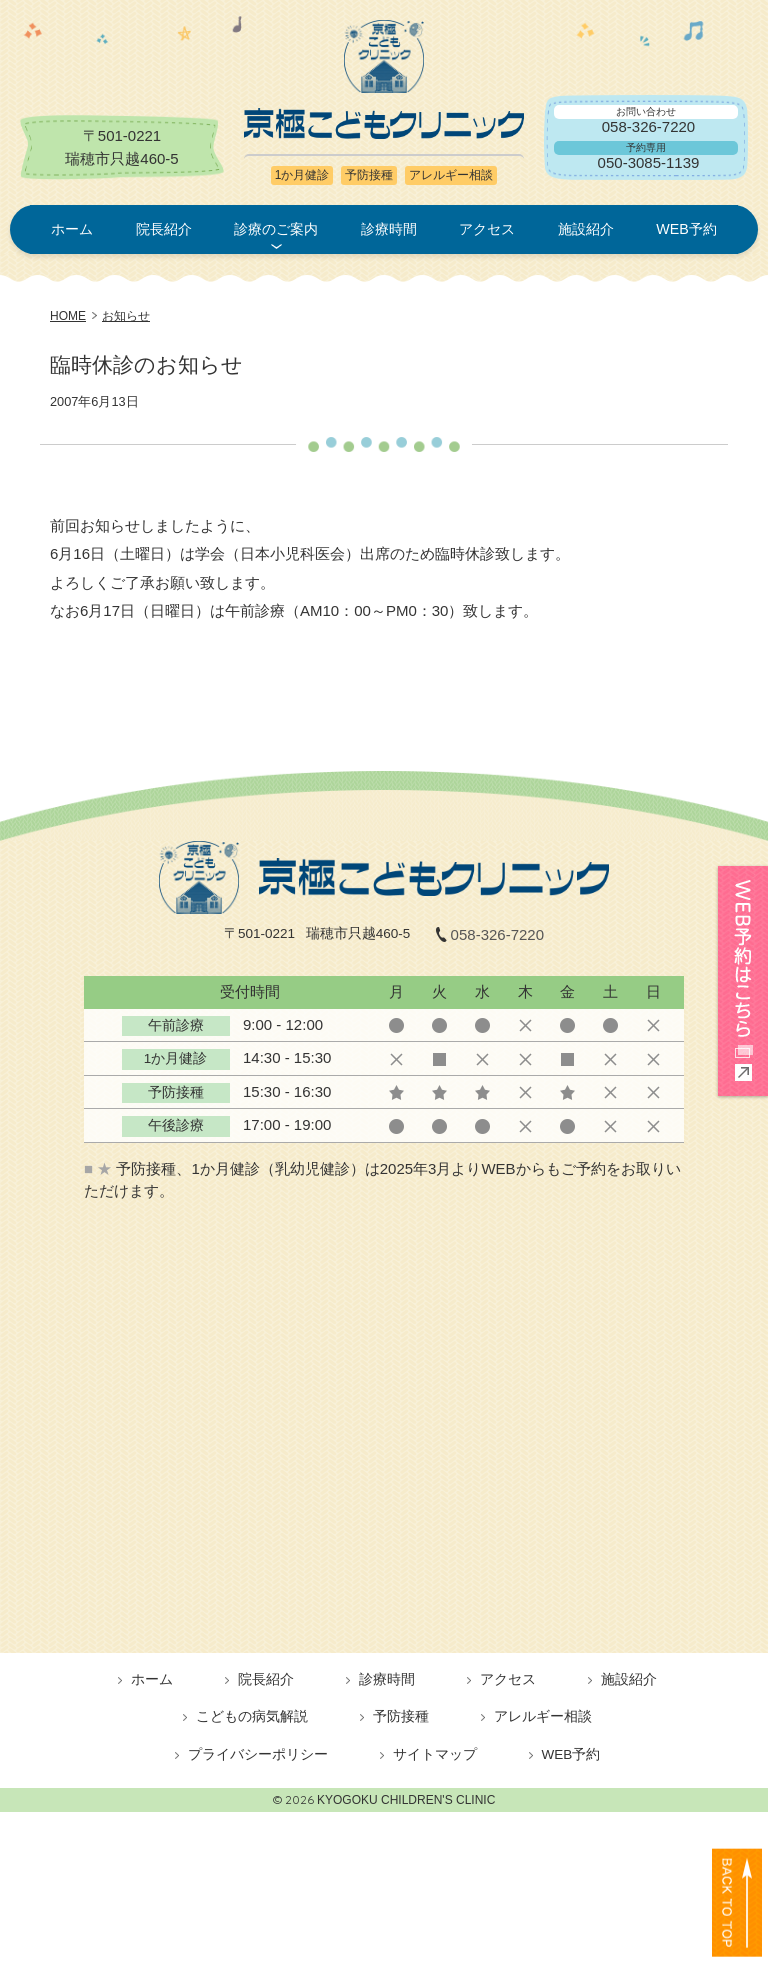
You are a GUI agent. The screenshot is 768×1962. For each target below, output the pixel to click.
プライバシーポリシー (258, 1754)
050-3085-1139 (649, 162)
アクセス (487, 229)
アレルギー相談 (543, 1716)
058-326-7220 (648, 126)
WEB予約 (686, 229)
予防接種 (401, 1716)
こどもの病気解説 (252, 1716)
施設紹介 (586, 229)
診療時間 (389, 229)
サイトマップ (435, 1754)
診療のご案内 (276, 229)
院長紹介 (164, 229)
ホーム (72, 229)
